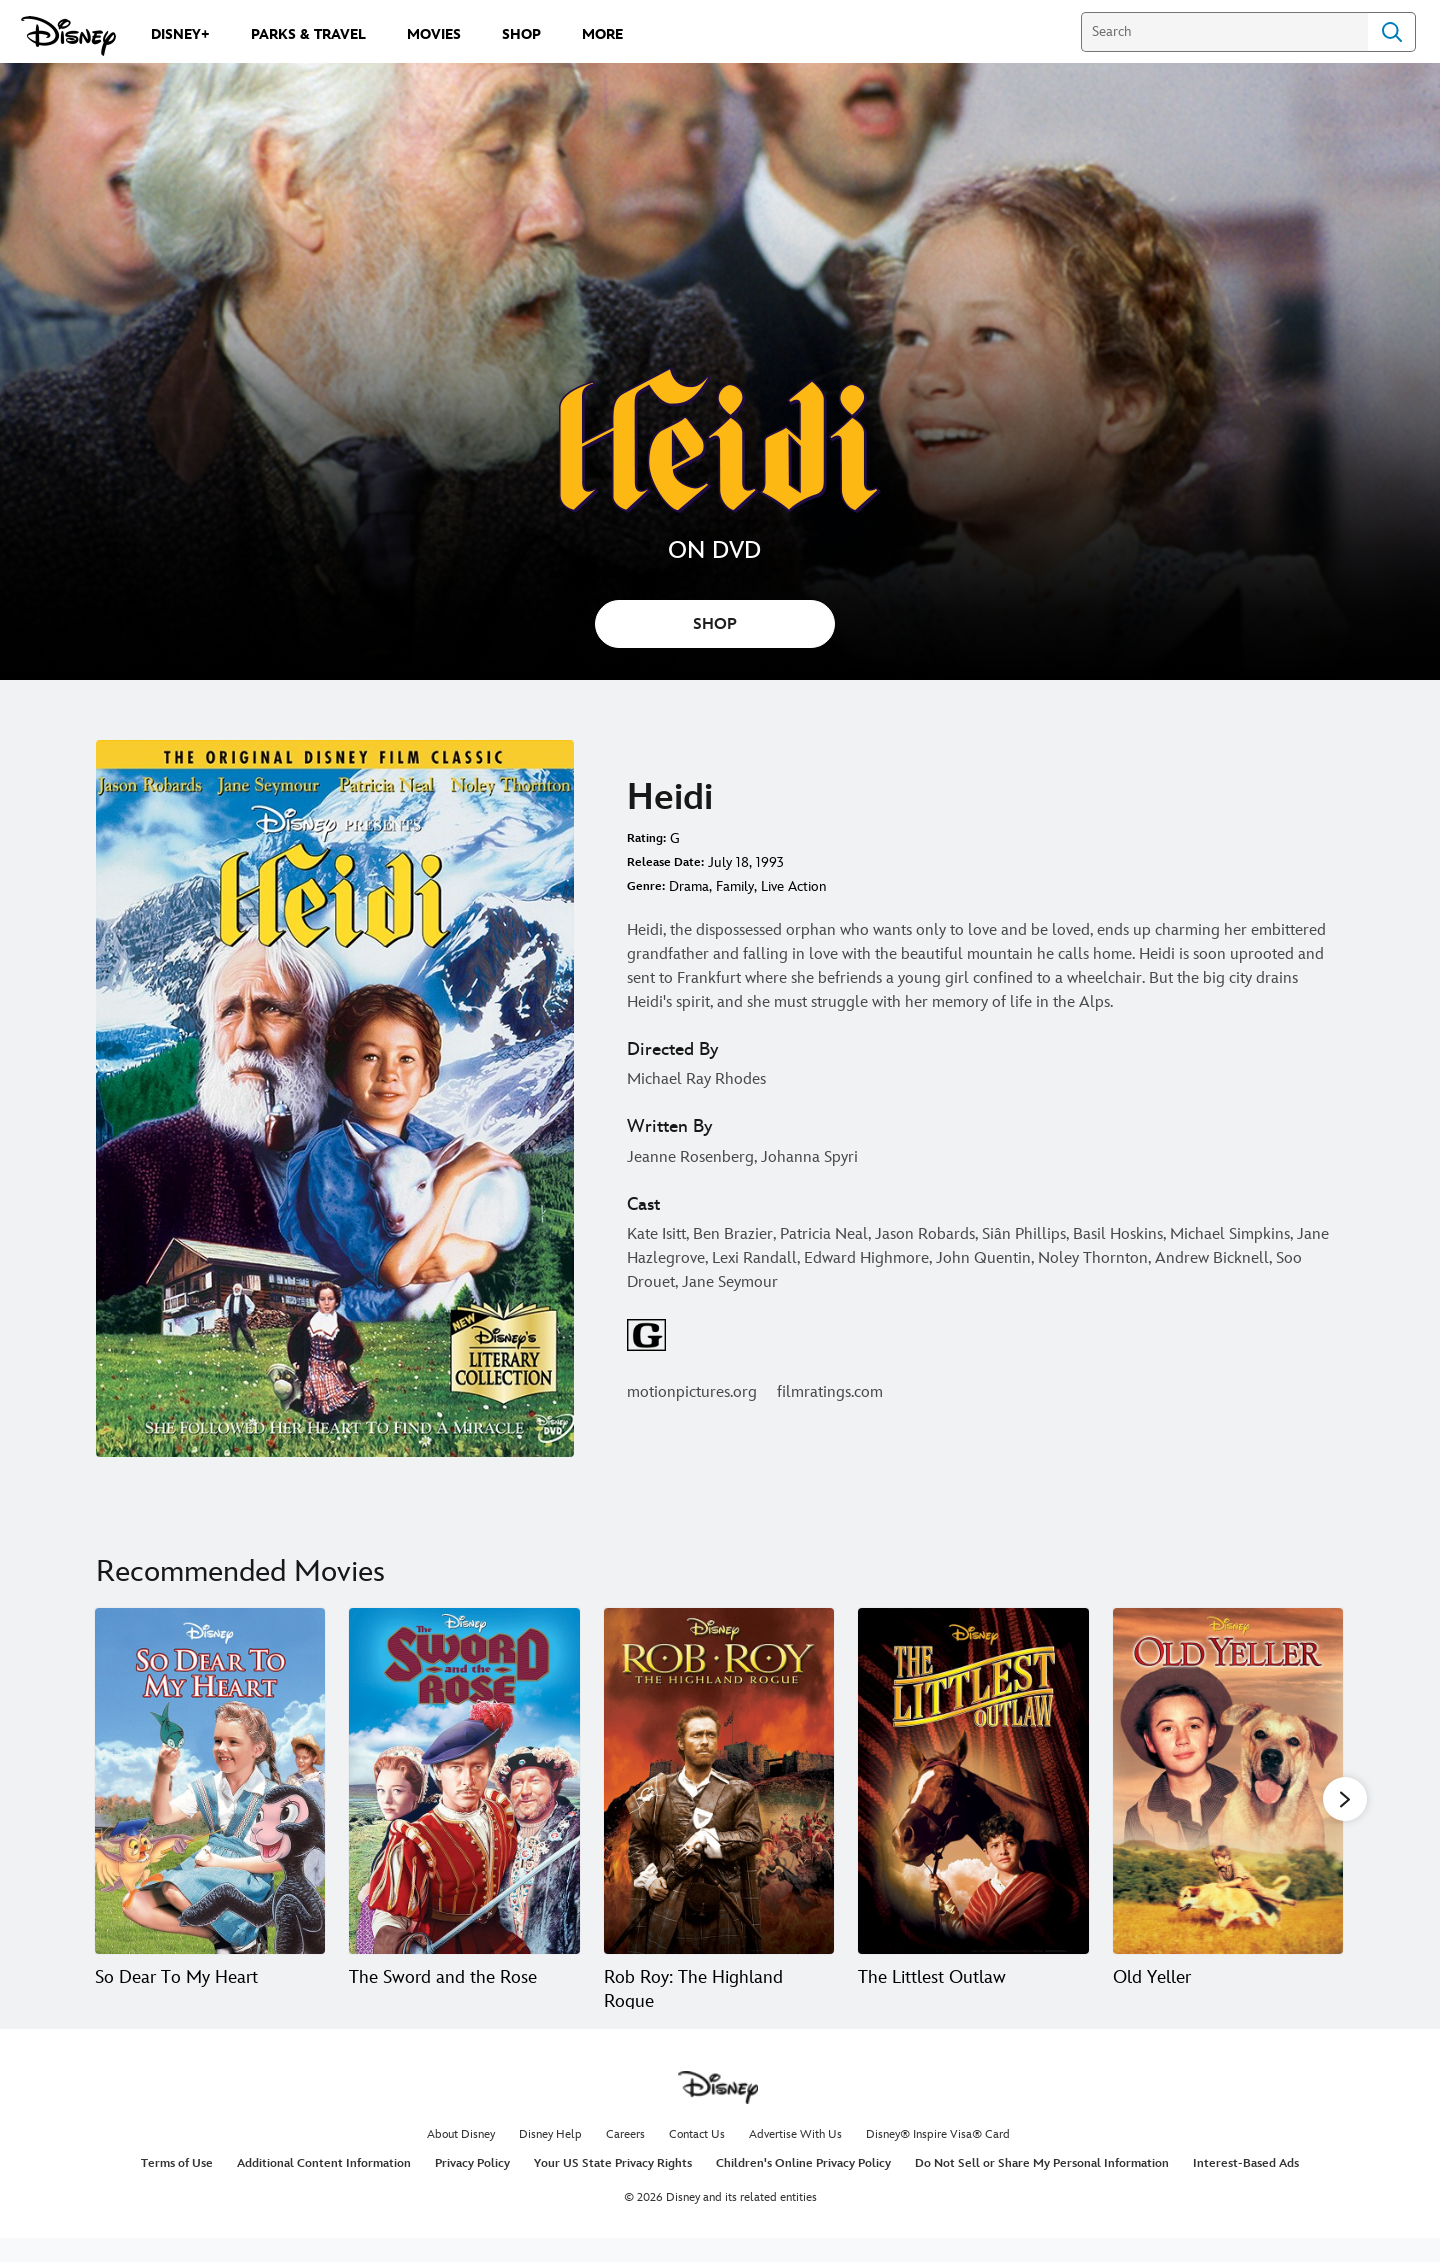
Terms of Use (177, 2187)
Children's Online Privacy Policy (803, 2187)
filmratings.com (830, 1392)
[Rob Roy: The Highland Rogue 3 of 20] (719, 1781)
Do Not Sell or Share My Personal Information (1042, 2187)
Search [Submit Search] (1392, 32)
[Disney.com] (68, 36)
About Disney (461, 2158)
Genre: (646, 886)
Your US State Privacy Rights (613, 2187)
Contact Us (697, 2158)
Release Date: (665, 862)
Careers (625, 2158)
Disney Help (550, 2158)
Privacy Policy (472, 2187)
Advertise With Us (795, 2158)
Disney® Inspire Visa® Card (938, 2158)
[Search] (1224, 32)
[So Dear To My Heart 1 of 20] (210, 1781)
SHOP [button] (715, 624)
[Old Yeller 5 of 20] (1228, 1781)
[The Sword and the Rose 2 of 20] (464, 1781)
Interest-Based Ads (1246, 2187)
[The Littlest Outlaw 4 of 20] (973, 1781)
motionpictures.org (692, 1392)
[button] (1345, 1799)
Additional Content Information (324, 2187)
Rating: (646, 838)
